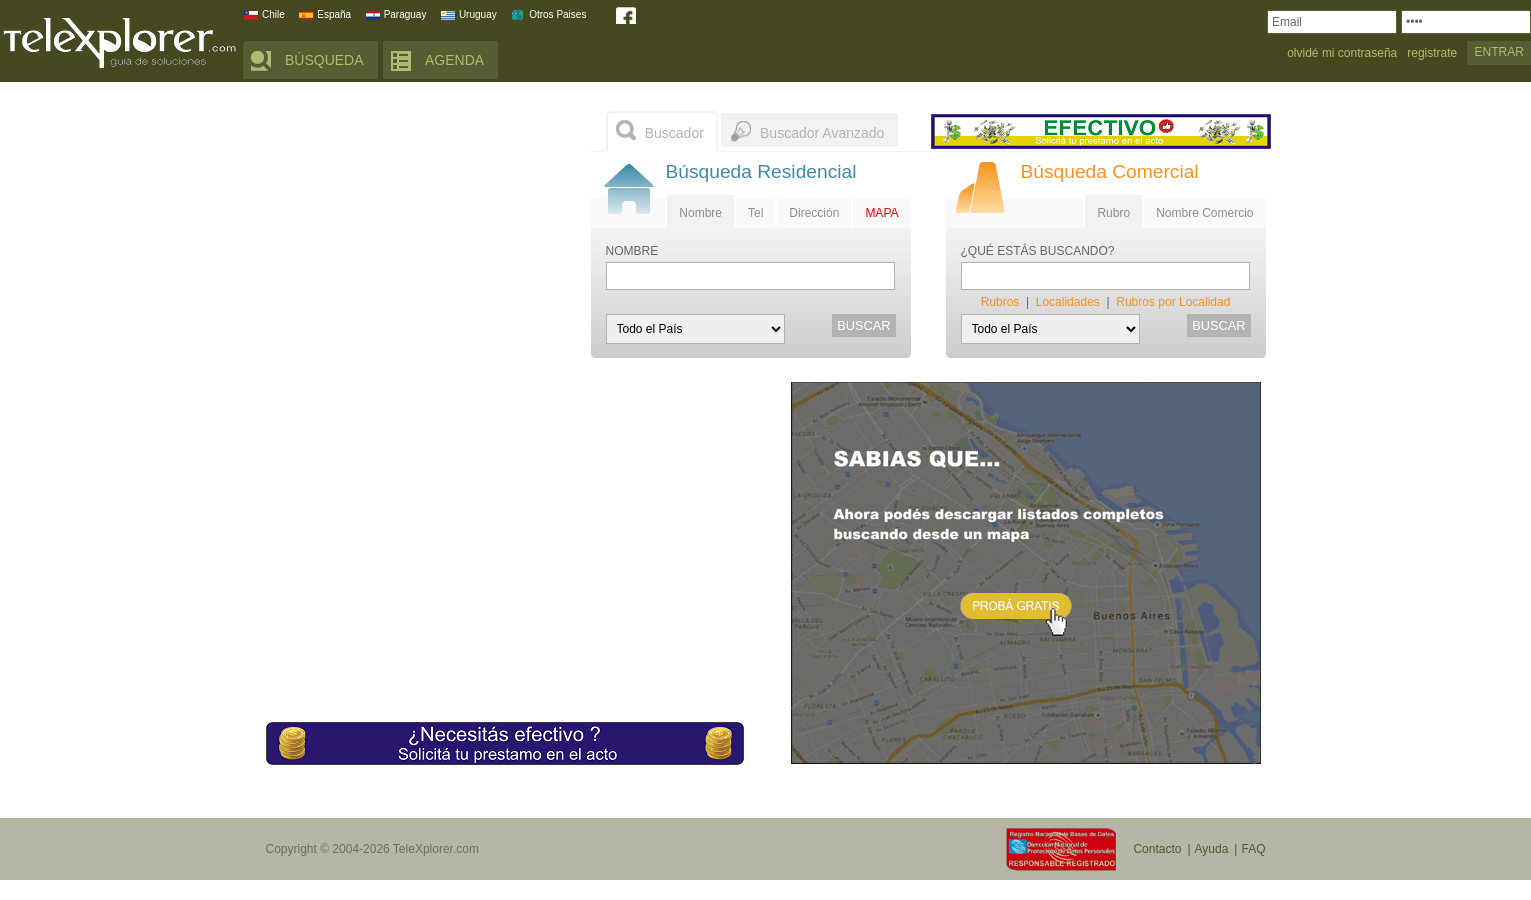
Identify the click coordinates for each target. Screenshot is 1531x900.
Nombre (700, 213)
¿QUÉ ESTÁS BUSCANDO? (1038, 251)
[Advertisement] (416, 235)
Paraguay (405, 14)
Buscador (674, 133)
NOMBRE (632, 251)
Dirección (814, 213)
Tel (755, 213)
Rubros (1000, 302)
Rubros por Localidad (1173, 302)
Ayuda (1212, 849)
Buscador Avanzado (822, 133)
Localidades (1068, 302)
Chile (273, 14)
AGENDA (454, 60)
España (334, 14)
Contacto (1157, 849)
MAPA (881, 213)
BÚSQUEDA (324, 60)
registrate (1432, 53)
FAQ (1253, 849)
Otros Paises (557, 14)
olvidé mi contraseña (1342, 53)
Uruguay (478, 14)
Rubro (1113, 213)
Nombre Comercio (1204, 213)
